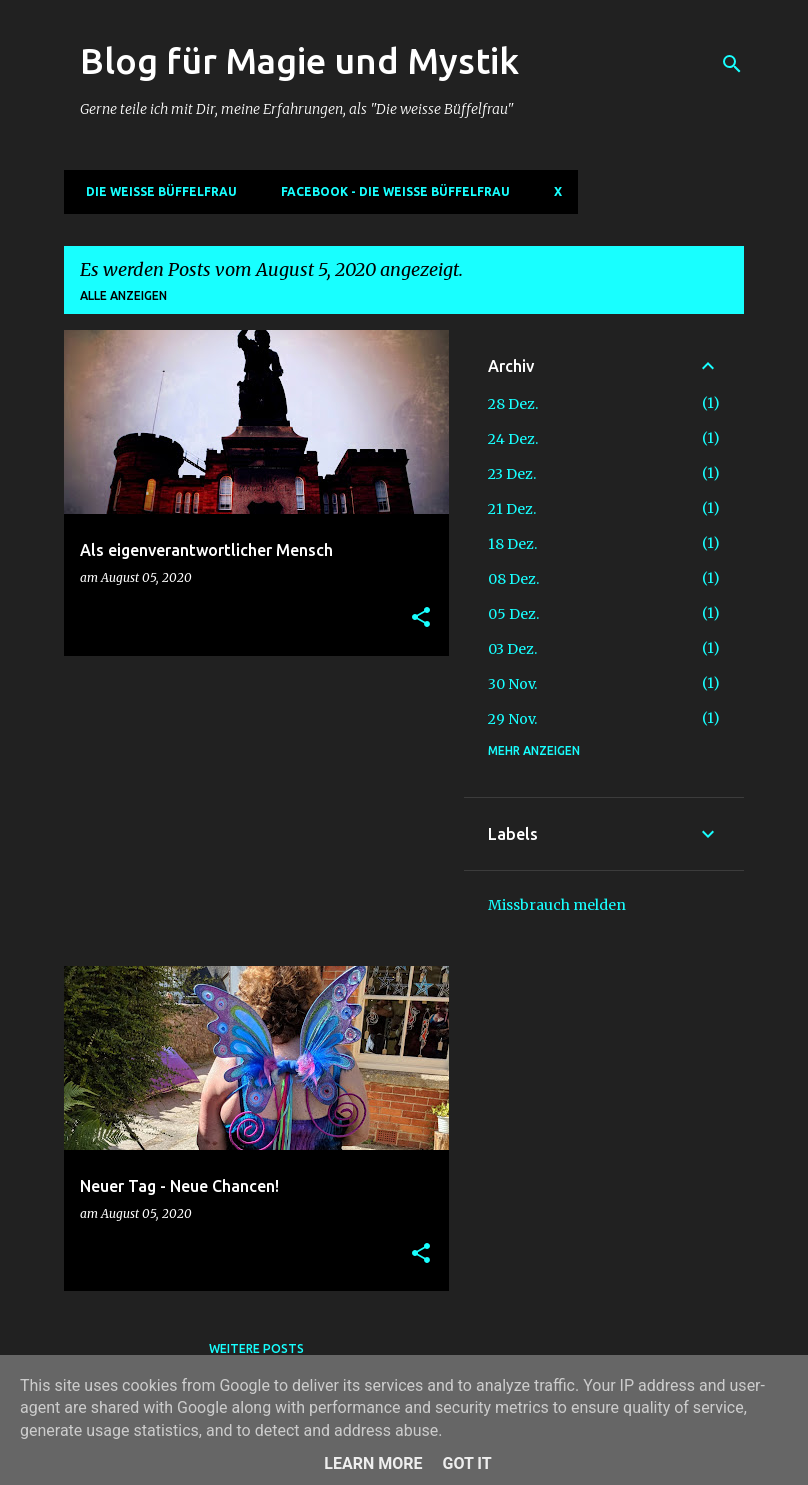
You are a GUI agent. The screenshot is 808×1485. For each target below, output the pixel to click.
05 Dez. (513, 614)
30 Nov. (512, 684)
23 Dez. (512, 474)
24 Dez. (513, 439)
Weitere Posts (256, 1348)
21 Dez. (512, 509)
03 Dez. (512, 649)
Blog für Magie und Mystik (299, 60)
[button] (421, 618)
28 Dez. (513, 404)
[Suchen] (732, 64)
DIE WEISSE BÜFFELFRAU (155, 191)
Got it (466, 1463)
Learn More (373, 1463)
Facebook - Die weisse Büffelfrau (389, 191)
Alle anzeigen (123, 295)
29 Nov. (512, 719)
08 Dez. (513, 579)
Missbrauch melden (557, 905)
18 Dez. (512, 544)
